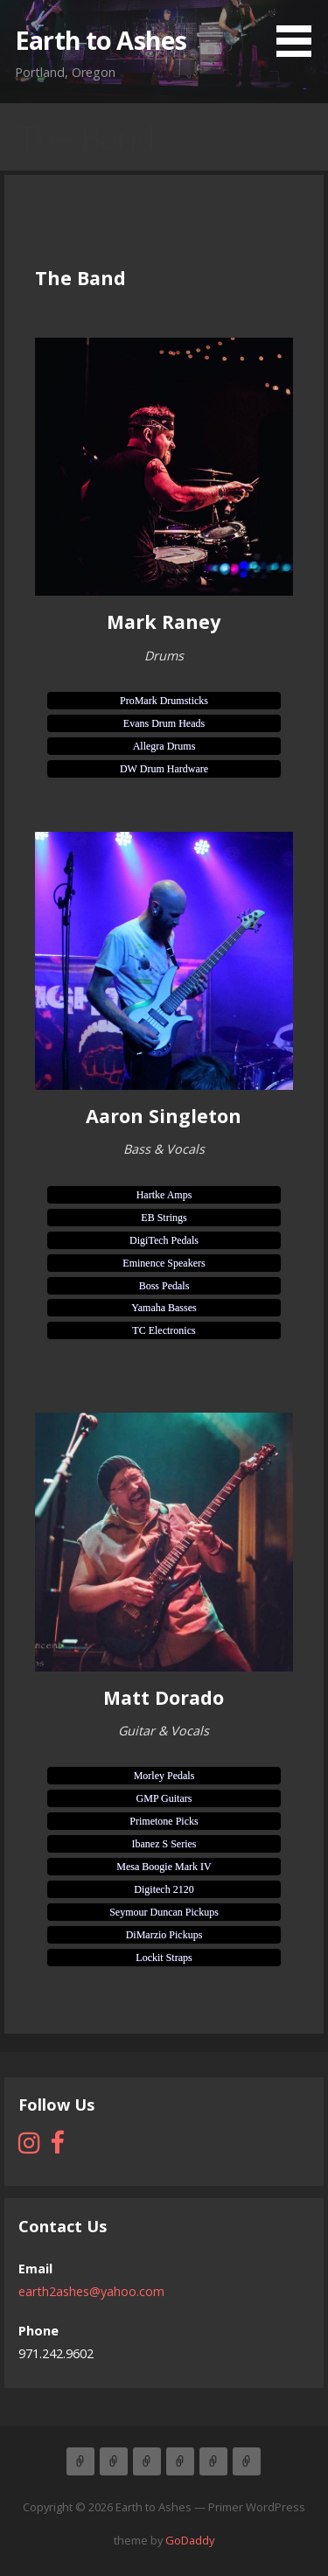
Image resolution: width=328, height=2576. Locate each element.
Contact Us (213, 2461)
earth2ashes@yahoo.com (91, 2291)
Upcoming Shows (147, 2461)
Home (80, 2461)
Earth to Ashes (100, 40)
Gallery (247, 2461)
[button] (300, 31)
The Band (114, 2461)
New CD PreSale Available (180, 2461)
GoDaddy (189, 2540)
